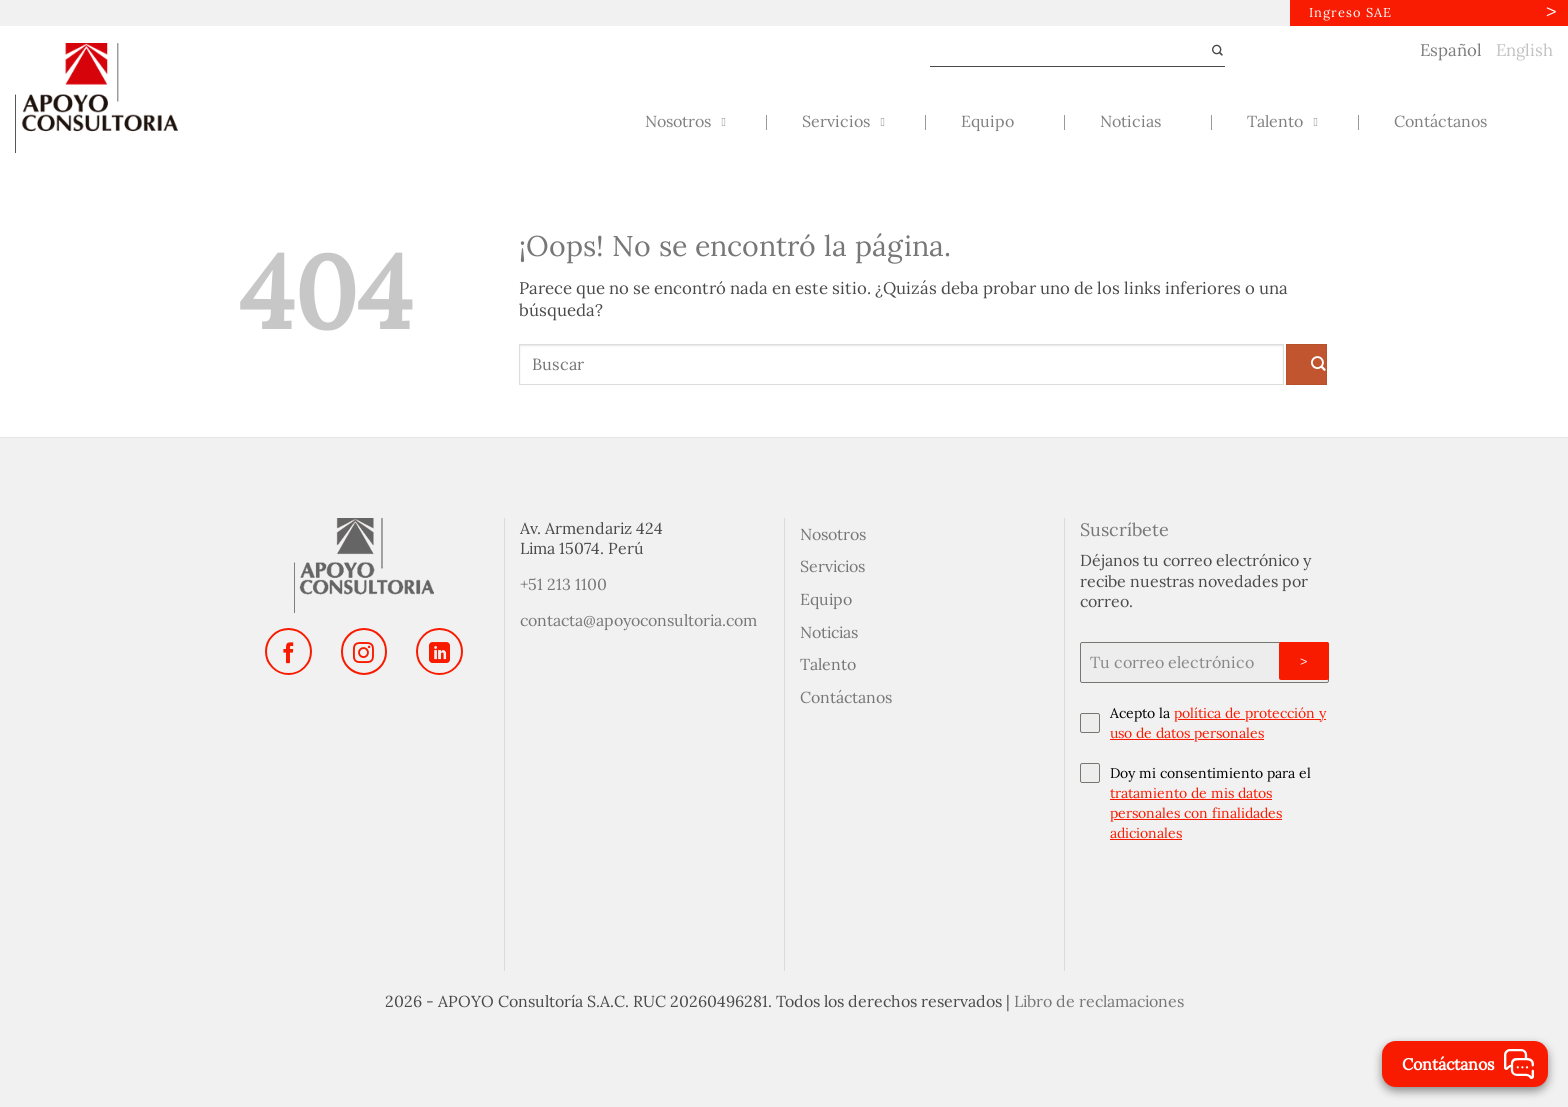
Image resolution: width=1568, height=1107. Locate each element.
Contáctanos (846, 697)
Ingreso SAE (1350, 12)
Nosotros (833, 534)
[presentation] (1204, 902)
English (1524, 50)
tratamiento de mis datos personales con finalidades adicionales (1196, 813)
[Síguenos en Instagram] (364, 651)
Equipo (826, 599)
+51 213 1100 (563, 584)
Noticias (829, 632)
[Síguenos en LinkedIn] (439, 651)
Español (1451, 50)
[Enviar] (1209, 51)
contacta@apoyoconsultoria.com (638, 620)
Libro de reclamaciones (1099, 1001)
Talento (828, 664)
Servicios (832, 566)
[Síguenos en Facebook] (288, 651)
